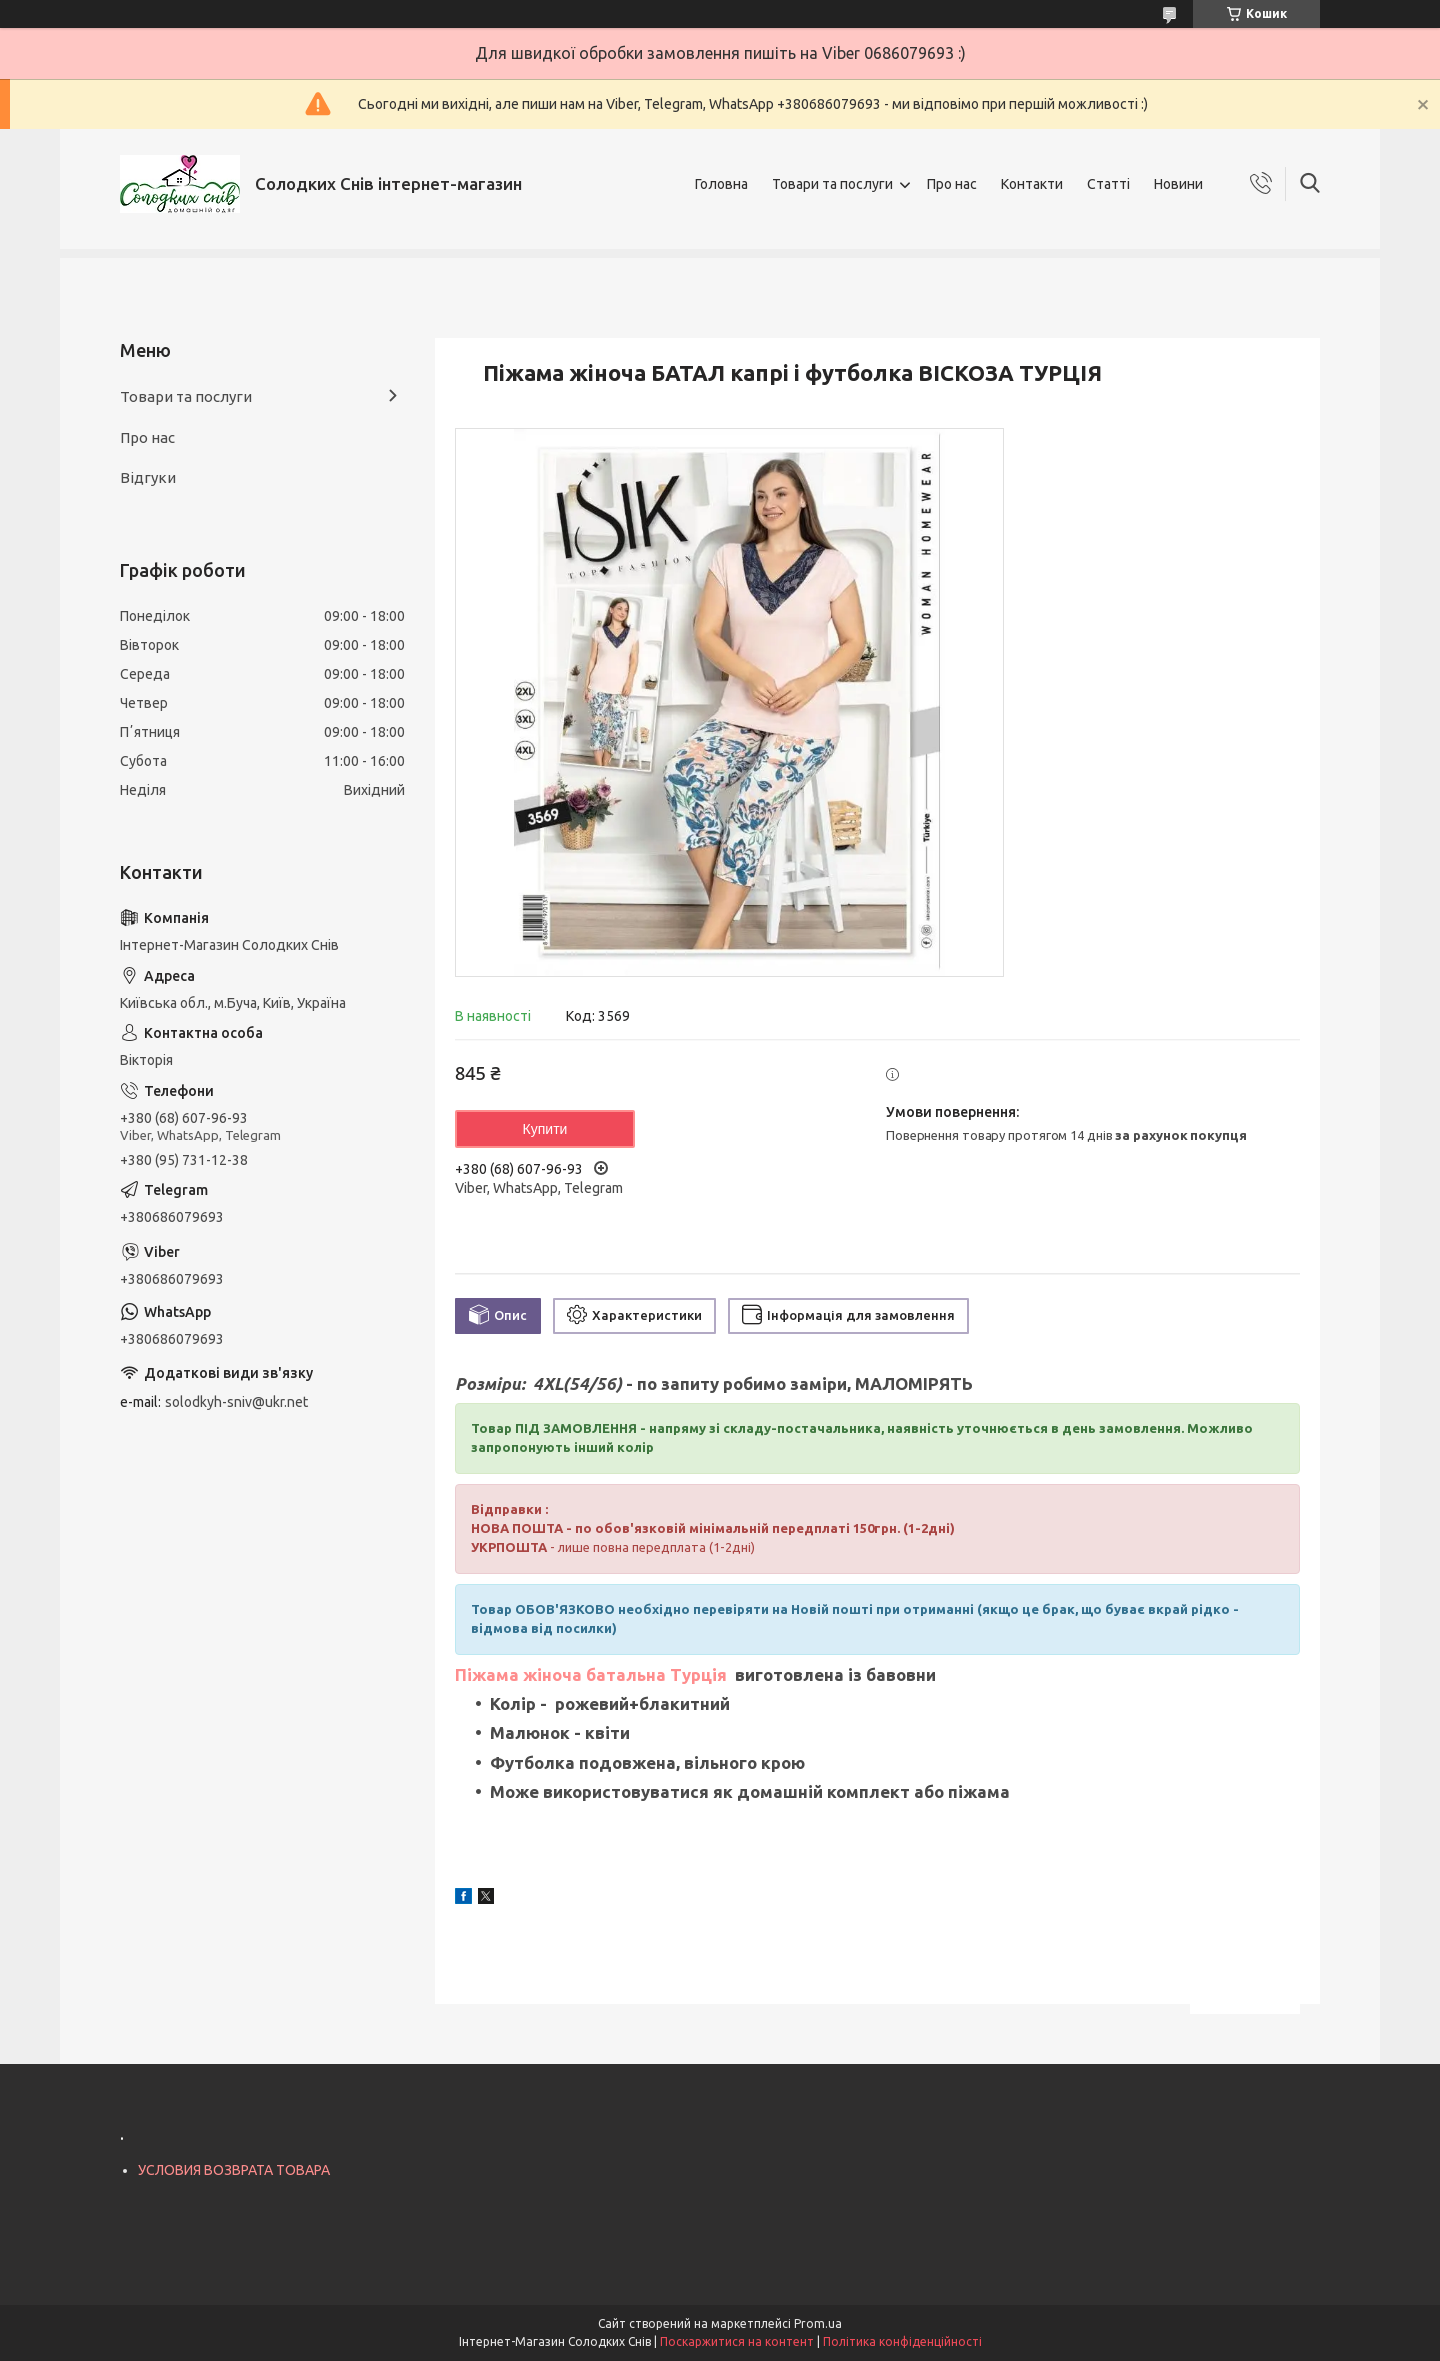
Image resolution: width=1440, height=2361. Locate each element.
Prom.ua (818, 2323)
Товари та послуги (832, 184)
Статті (1108, 184)
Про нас (952, 184)
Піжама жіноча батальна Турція (593, 1674)
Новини (1178, 184)
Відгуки (148, 477)
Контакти (1032, 184)
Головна (721, 184)
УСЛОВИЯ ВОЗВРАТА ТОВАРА (234, 2170)
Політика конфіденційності (902, 2341)
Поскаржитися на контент (737, 2341)
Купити (545, 1129)
